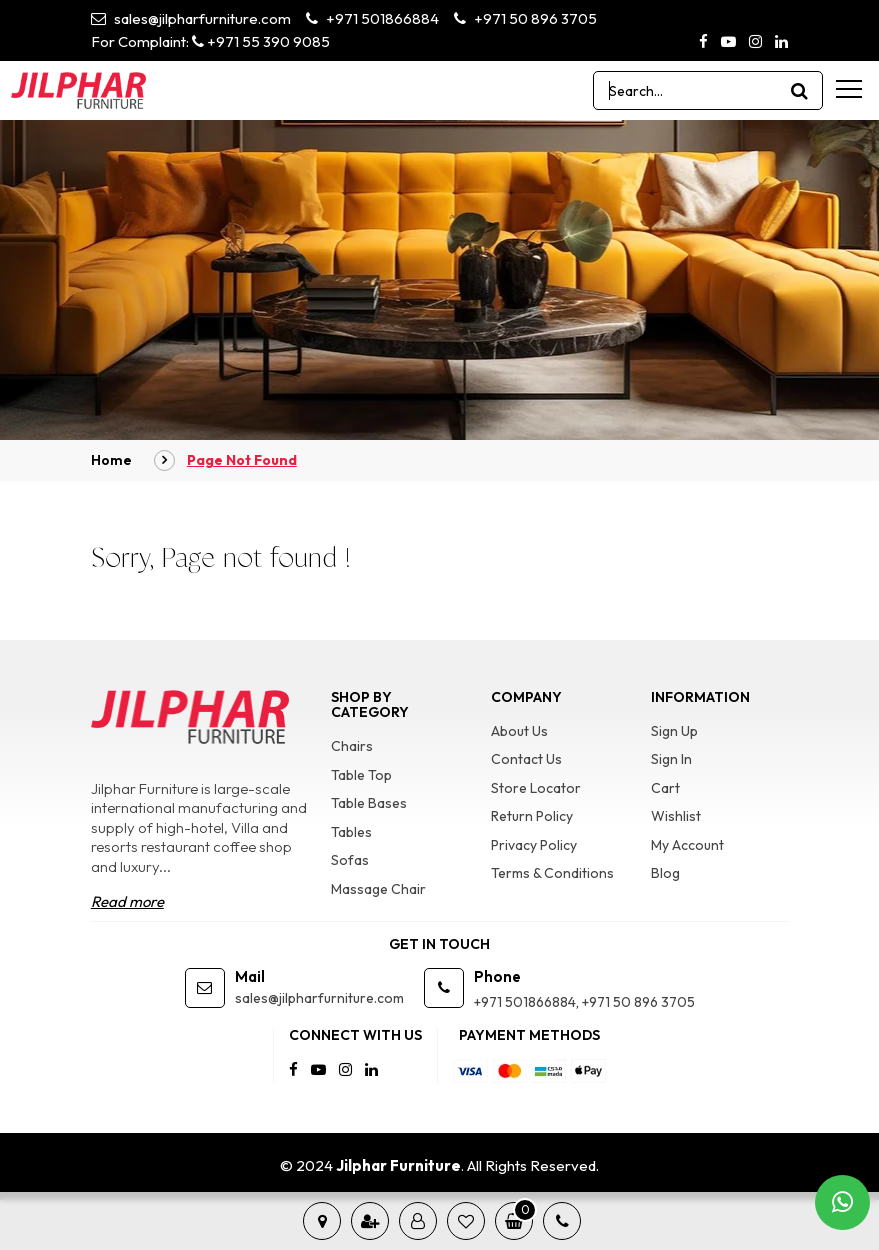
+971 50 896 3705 (525, 18)
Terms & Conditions (552, 873)
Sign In (671, 759)
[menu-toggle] (849, 89)
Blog (665, 873)
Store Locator (536, 788)
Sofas (350, 860)
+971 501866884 (372, 18)
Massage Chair (378, 889)
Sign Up (674, 731)
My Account (687, 845)
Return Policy (532, 816)
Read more (127, 901)
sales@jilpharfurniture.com (191, 18)
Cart (665, 788)
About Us (519, 731)
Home (111, 460)
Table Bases (369, 803)
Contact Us (526, 759)
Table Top (361, 775)
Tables (351, 832)
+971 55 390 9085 (261, 41)
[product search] (800, 90)
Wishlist (676, 816)
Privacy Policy (534, 845)
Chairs (352, 746)
